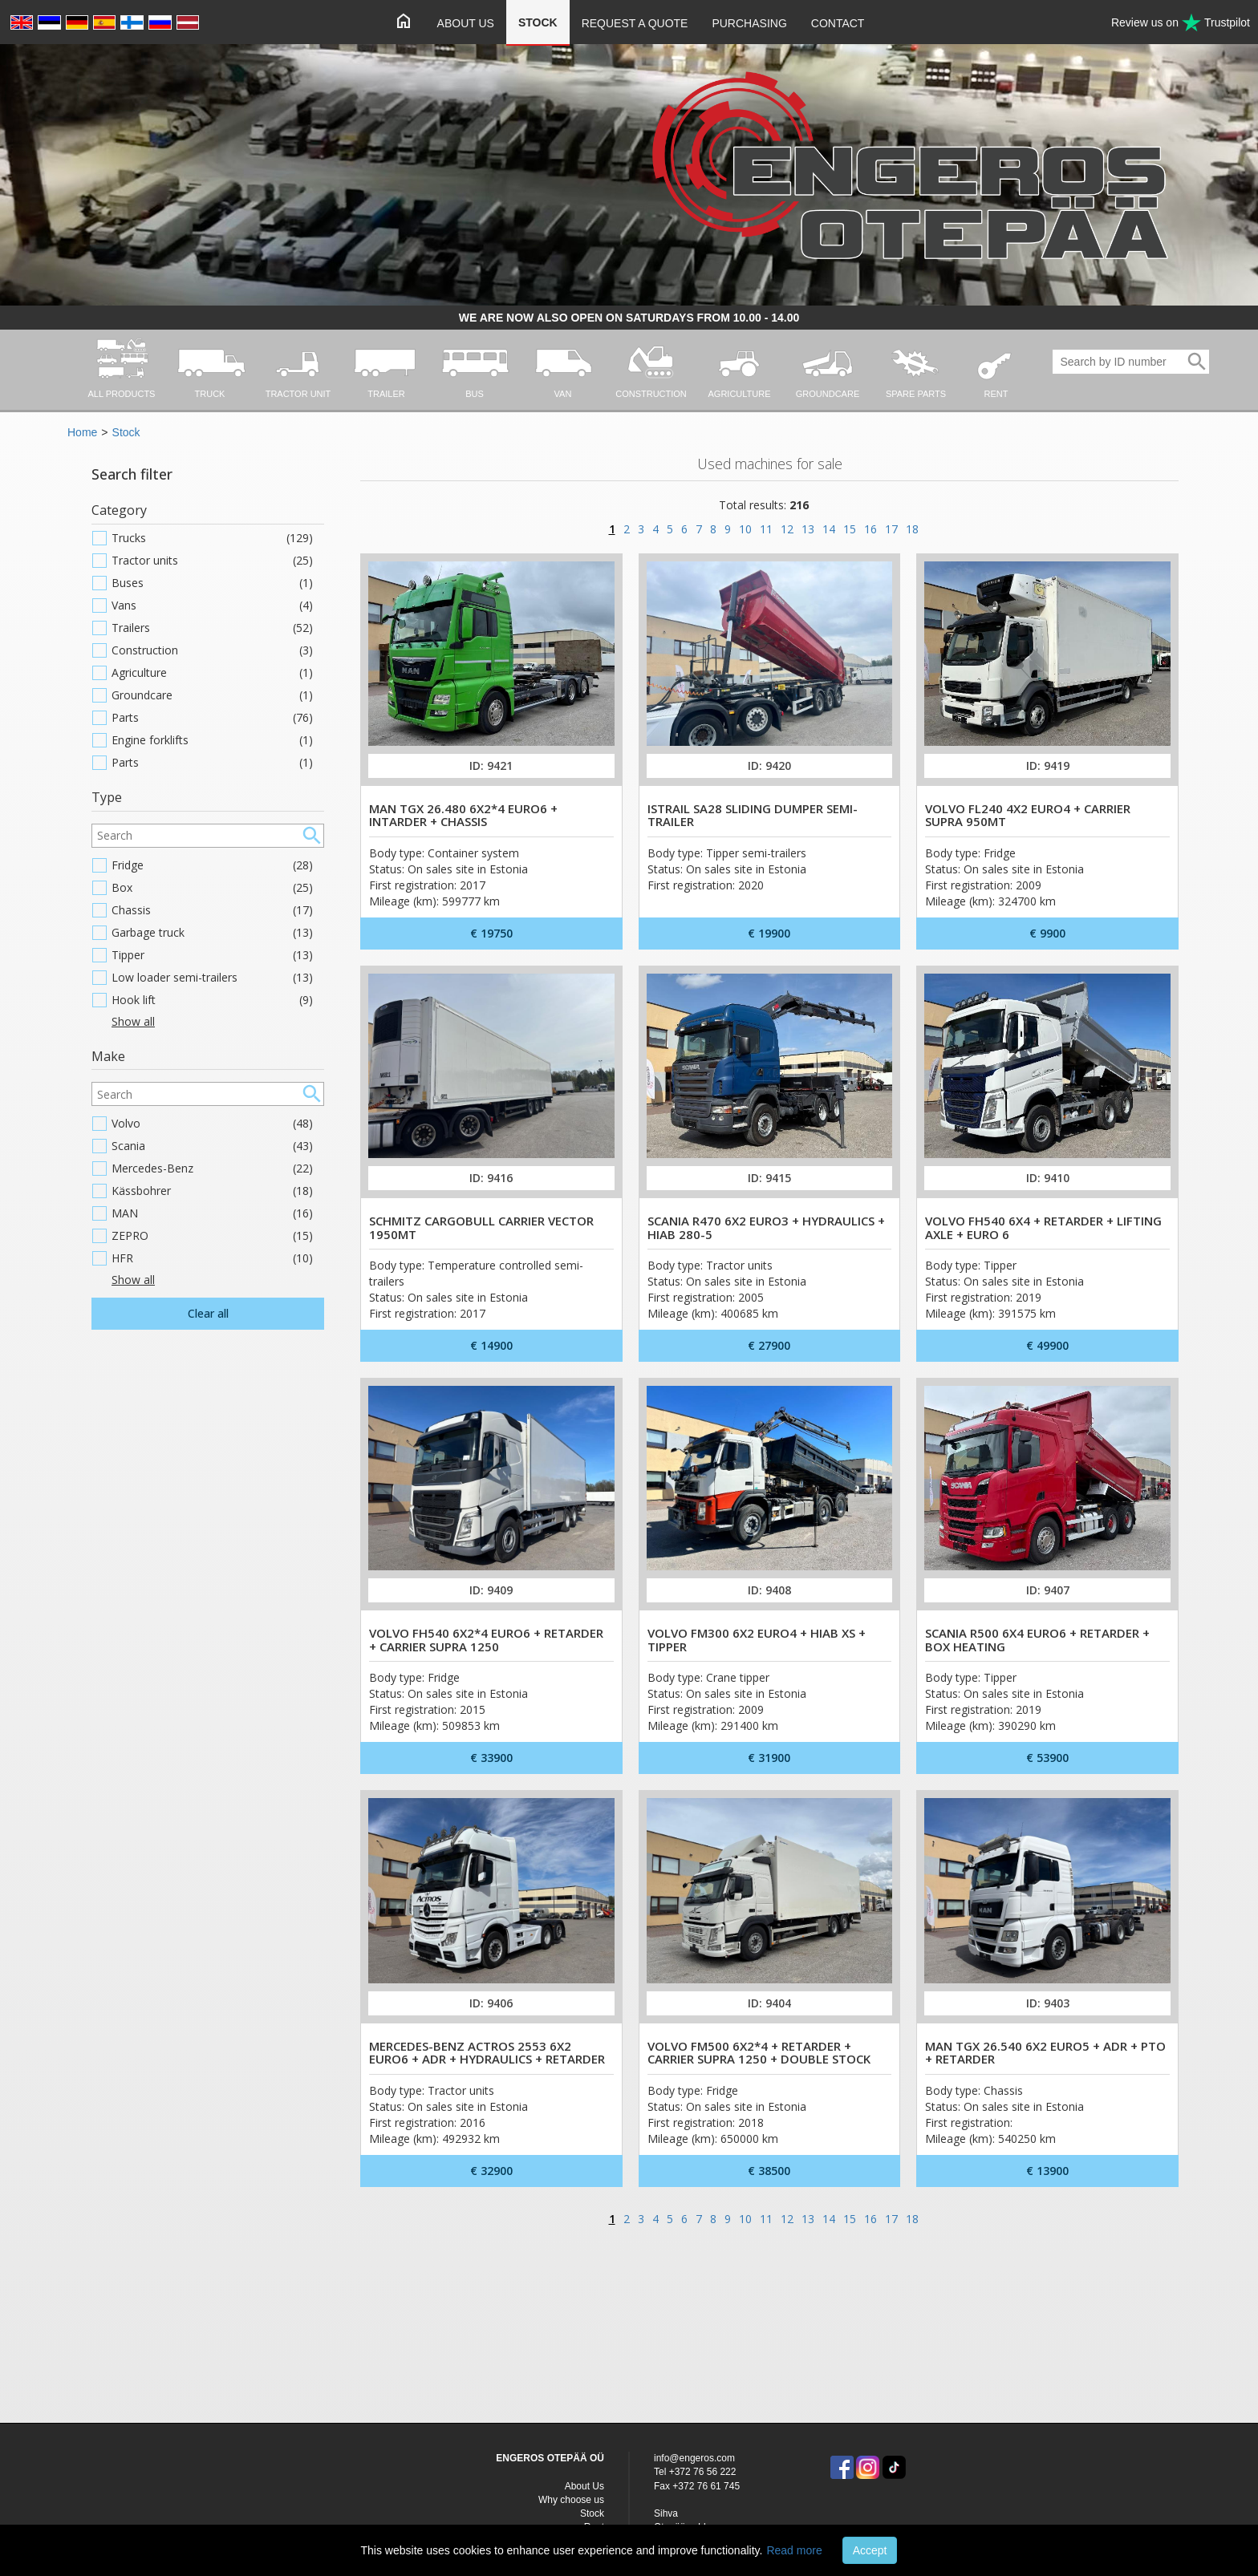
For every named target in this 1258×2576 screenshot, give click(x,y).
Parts (212, 717)
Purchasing (749, 23)
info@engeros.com (694, 2458)
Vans (212, 605)
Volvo (212, 1123)
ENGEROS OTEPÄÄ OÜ (550, 2458)
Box (212, 887)
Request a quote (635, 23)
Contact (838, 23)
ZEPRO (212, 1235)
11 (766, 529)
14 (828, 529)
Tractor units (212, 560)
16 (870, 529)
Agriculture (212, 672)
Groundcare (212, 695)
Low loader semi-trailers (212, 977)
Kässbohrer (212, 1191)
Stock (538, 22)
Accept (870, 2550)
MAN (212, 1213)
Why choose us (571, 2499)
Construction (212, 650)
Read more (794, 2550)
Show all (133, 1021)
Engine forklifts (212, 740)
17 (891, 529)
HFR (212, 1258)
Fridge (212, 865)
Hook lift (212, 1000)
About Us (465, 23)
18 (912, 529)
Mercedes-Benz (212, 1168)
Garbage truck (212, 932)
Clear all (208, 1313)
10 (745, 529)
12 (787, 529)
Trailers (212, 628)
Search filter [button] (131, 474)
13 (807, 529)
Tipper (212, 955)
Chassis (212, 910)
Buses (212, 583)
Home (82, 432)
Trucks (212, 538)
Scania (212, 1146)
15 (849, 529)
